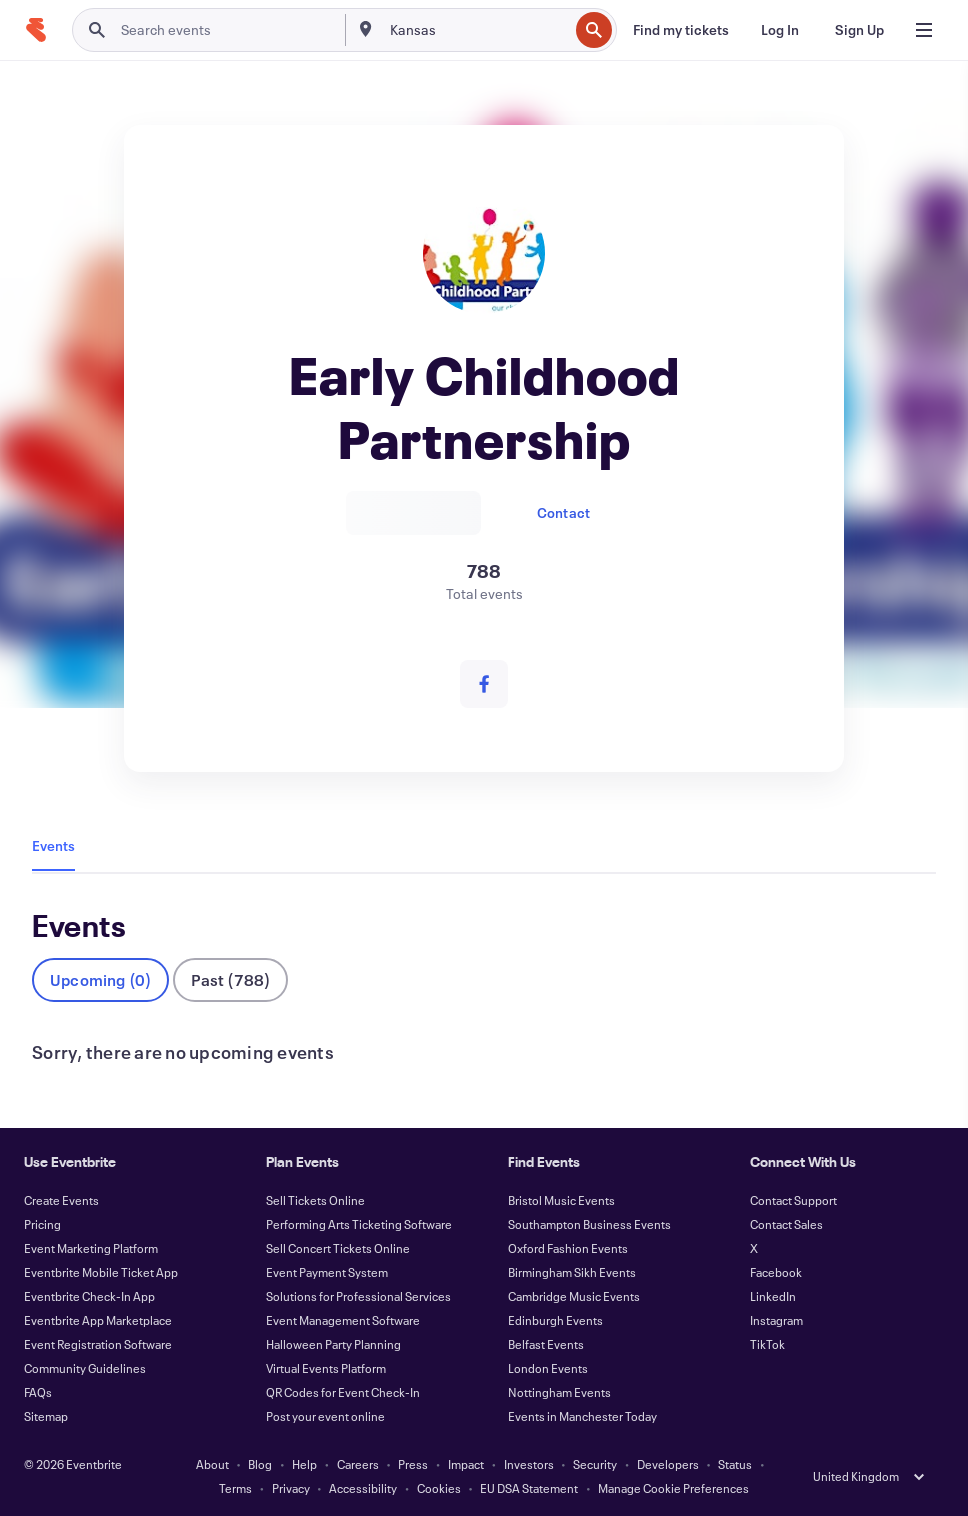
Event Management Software (343, 1320)
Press (413, 1464)
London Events (548, 1368)
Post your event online (325, 1416)
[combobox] (477, 30)
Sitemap (46, 1416)
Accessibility (363, 1488)
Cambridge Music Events (574, 1296)
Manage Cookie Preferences (673, 1488)
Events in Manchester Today (582, 1416)
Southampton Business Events (589, 1224)
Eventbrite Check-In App (89, 1296)
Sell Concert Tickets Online (338, 1248)
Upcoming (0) (100, 979)
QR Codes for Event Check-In (343, 1392)
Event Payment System (327, 1272)
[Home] (36, 30)
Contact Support (793, 1200)
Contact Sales (786, 1224)
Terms (235, 1488)
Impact (466, 1464)
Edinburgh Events (555, 1320)
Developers (668, 1464)
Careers (358, 1464)
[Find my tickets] (681, 30)
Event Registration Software (98, 1344)
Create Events (61, 1200)
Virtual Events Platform (326, 1368)
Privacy (291, 1488)
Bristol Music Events (561, 1200)
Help (304, 1464)
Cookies (439, 1488)
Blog (260, 1464)
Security (595, 1464)
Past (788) (230, 979)
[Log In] (780, 30)
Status (735, 1464)
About (212, 1464)
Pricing (42, 1224)
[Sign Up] (859, 30)
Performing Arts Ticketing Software (359, 1224)
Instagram (776, 1320)
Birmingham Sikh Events (572, 1272)
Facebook (776, 1272)
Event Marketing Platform (91, 1248)
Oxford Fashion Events (568, 1248)
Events (53, 845)
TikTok (767, 1344)
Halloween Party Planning (333, 1344)
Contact (563, 512)
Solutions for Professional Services (358, 1296)
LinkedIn (773, 1296)
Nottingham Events (559, 1392)
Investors (529, 1464)
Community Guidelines (85, 1368)
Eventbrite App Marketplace (98, 1320)
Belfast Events (546, 1344)
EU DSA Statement (529, 1488)
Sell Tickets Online (315, 1200)
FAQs (38, 1392)
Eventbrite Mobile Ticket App (101, 1272)
